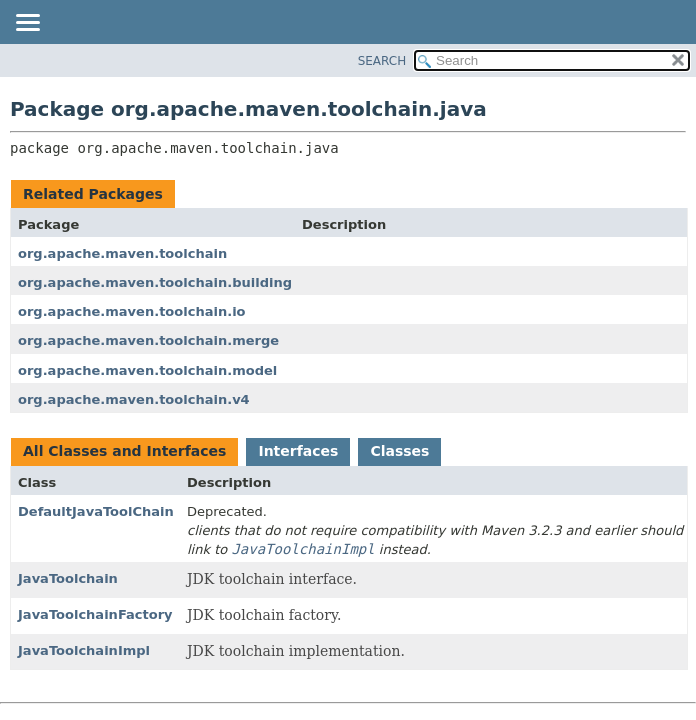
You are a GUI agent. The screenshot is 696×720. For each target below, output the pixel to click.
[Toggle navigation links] (27, 24)
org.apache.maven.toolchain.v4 (134, 399)
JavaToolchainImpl (84, 650)
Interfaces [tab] (298, 451)
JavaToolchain (68, 578)
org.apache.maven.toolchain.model (147, 370)
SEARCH (382, 61)
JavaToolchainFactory (95, 614)
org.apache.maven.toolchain (122, 253)
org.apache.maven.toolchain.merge (148, 340)
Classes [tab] (399, 451)
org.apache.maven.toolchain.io (132, 311)
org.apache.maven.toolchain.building (155, 282)
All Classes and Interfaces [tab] (124, 451)
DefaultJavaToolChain (96, 511)
